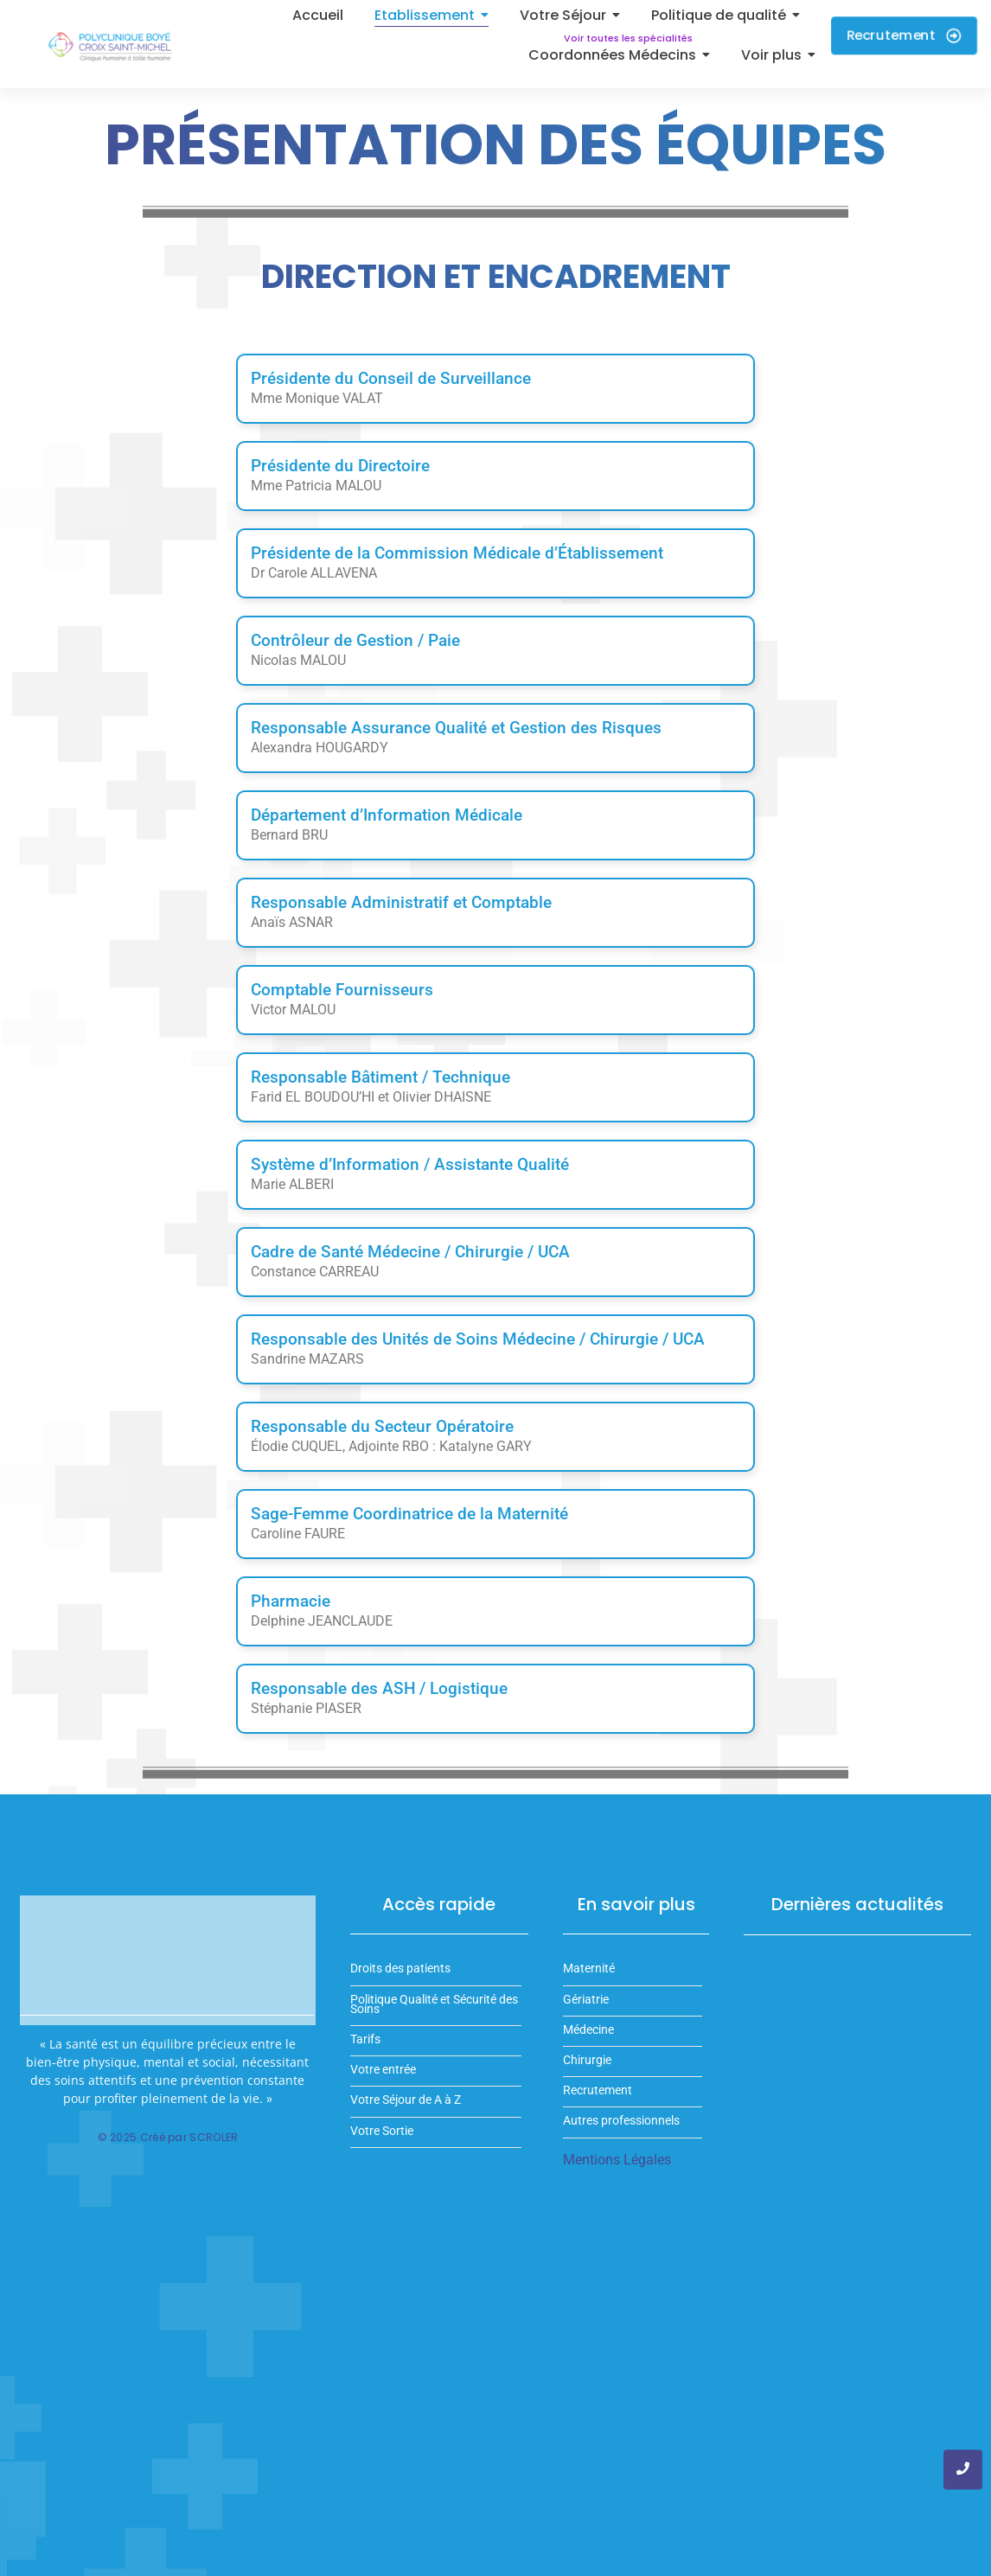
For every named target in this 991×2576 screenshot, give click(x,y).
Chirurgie (587, 2060)
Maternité (589, 1968)
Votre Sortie (381, 2131)
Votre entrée (383, 2069)
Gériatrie (586, 1999)
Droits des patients (400, 1968)
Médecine (588, 2030)
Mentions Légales (617, 2159)
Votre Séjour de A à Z (405, 2100)
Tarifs (365, 2039)
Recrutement (597, 2090)
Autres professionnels (621, 2120)
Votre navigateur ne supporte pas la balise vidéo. (168, 1961)
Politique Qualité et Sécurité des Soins (434, 2004)
